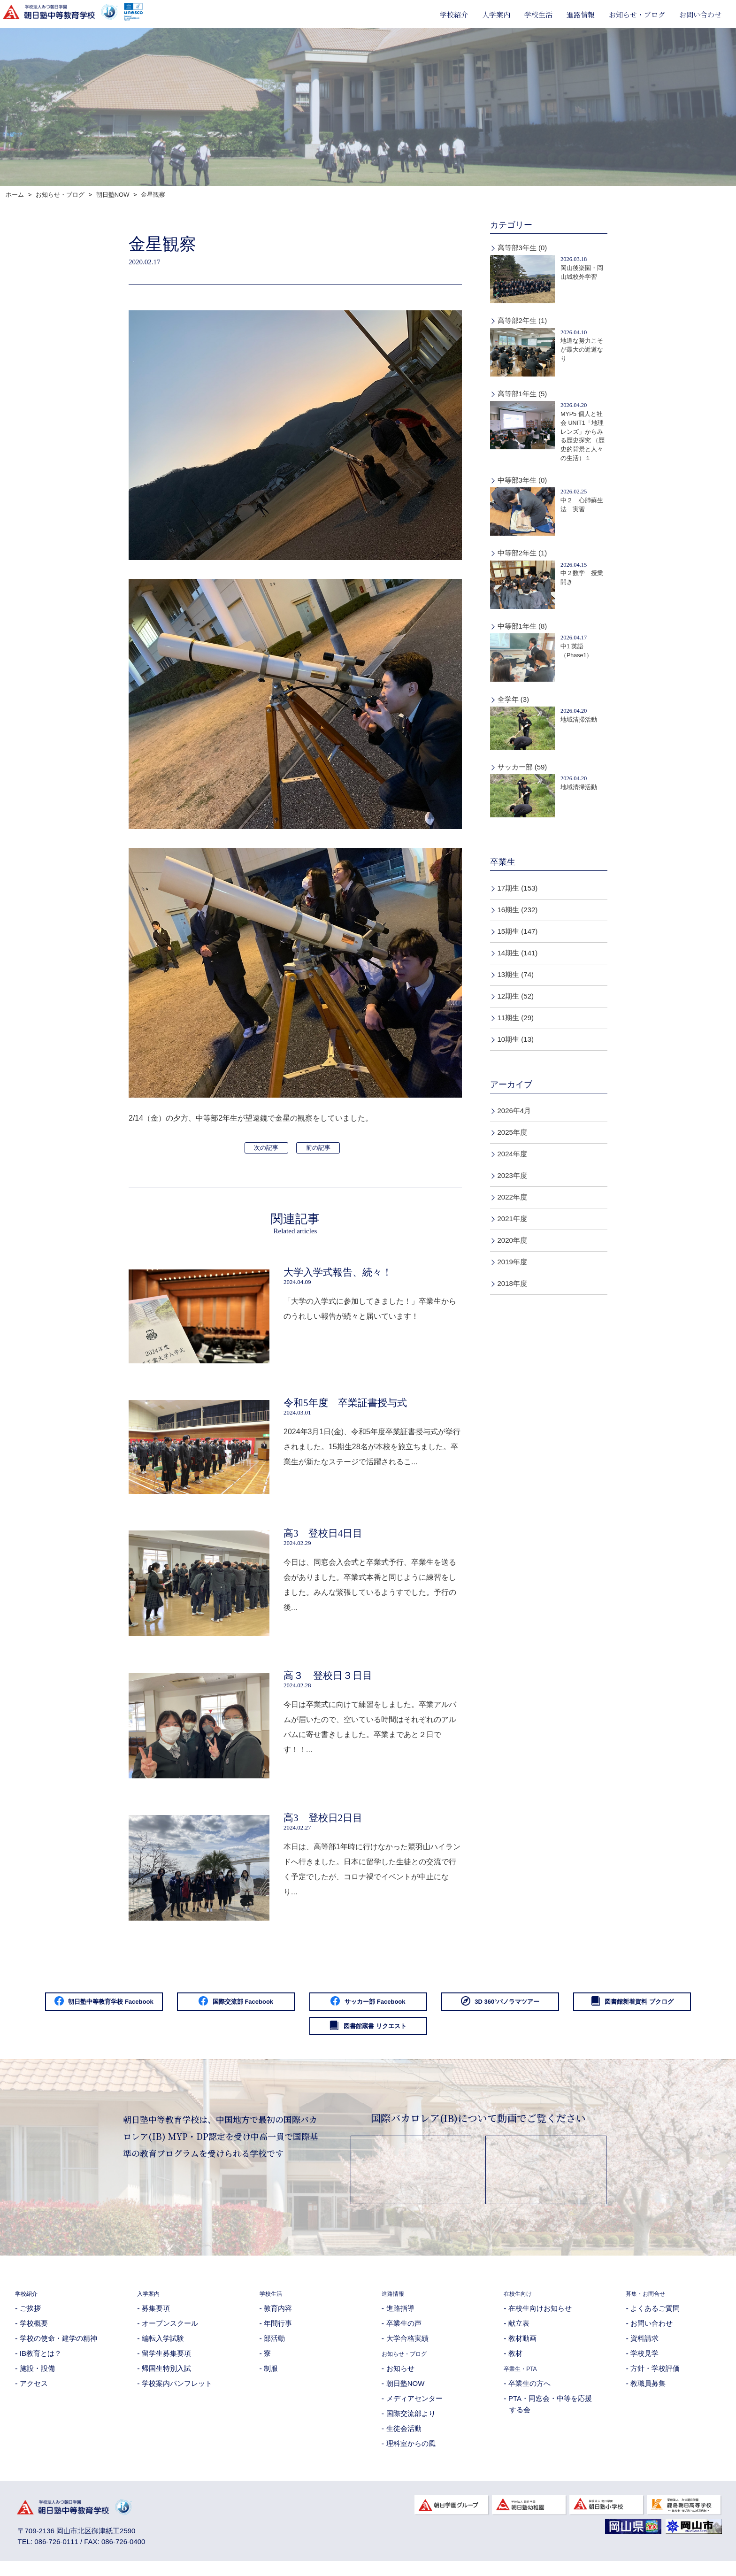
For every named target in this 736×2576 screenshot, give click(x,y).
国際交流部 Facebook (282, 2007)
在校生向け (521, 2303)
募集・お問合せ (650, 2303)
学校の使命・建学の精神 (58, 2349)
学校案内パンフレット (177, 2394)
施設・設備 (37, 2379)
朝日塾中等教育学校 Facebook (110, 2007)
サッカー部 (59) (522, 767)
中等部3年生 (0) (522, 480)
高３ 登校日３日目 (328, 1678)
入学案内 (496, 14)
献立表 (518, 2334)
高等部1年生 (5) (522, 394)
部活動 (274, 2349)
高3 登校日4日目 (323, 1535)
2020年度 (512, 1240)
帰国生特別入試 (166, 2379)
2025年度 (512, 1132)
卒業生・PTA (524, 2379)
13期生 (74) (516, 974)
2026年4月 (514, 1111)
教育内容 (278, 2318)
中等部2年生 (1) (522, 553)
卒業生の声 (404, 2334)
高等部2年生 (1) (522, 320)
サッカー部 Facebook (453, 2007)
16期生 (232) (518, 910)
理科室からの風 (411, 2454)
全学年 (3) (513, 699)
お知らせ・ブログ (637, 14)
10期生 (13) (516, 1039)
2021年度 (512, 1219)
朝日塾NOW (405, 2394)
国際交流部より (411, 2424)
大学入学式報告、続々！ (338, 1272)
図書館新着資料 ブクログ (282, 2034)
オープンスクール (170, 2334)
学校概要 (34, 2334)
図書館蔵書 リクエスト (453, 2034)
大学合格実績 (407, 2349)
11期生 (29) (516, 1018)
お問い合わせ (700, 14)
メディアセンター (414, 2409)
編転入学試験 (163, 2349)
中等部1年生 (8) (522, 626)
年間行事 (278, 2334)
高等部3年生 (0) (522, 248)
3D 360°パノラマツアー (625, 2007)
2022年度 (512, 1197)
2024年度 (512, 1154)
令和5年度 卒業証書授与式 (345, 1403)
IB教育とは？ (40, 2364)
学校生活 (538, 14)
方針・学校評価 (655, 2379)
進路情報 (581, 14)
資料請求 (644, 2349)
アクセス (34, 2394)
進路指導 (400, 2318)
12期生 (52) (516, 996)
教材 (515, 2364)
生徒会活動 (404, 2439)
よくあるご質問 (655, 2318)
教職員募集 (648, 2394)
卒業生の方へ (529, 2394)
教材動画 (522, 2349)
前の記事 (318, 1147)
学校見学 (644, 2364)
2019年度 (512, 1262)
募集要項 (156, 2318)
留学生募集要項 (166, 2364)
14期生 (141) (518, 953)
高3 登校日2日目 (323, 1821)
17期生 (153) (518, 888)
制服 (271, 2379)
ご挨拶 (30, 2318)
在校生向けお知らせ (540, 2318)
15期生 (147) (518, 931)
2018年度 (512, 1283)
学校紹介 (454, 14)
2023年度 (512, 1175)
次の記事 (266, 1147)
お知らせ (400, 2379)
